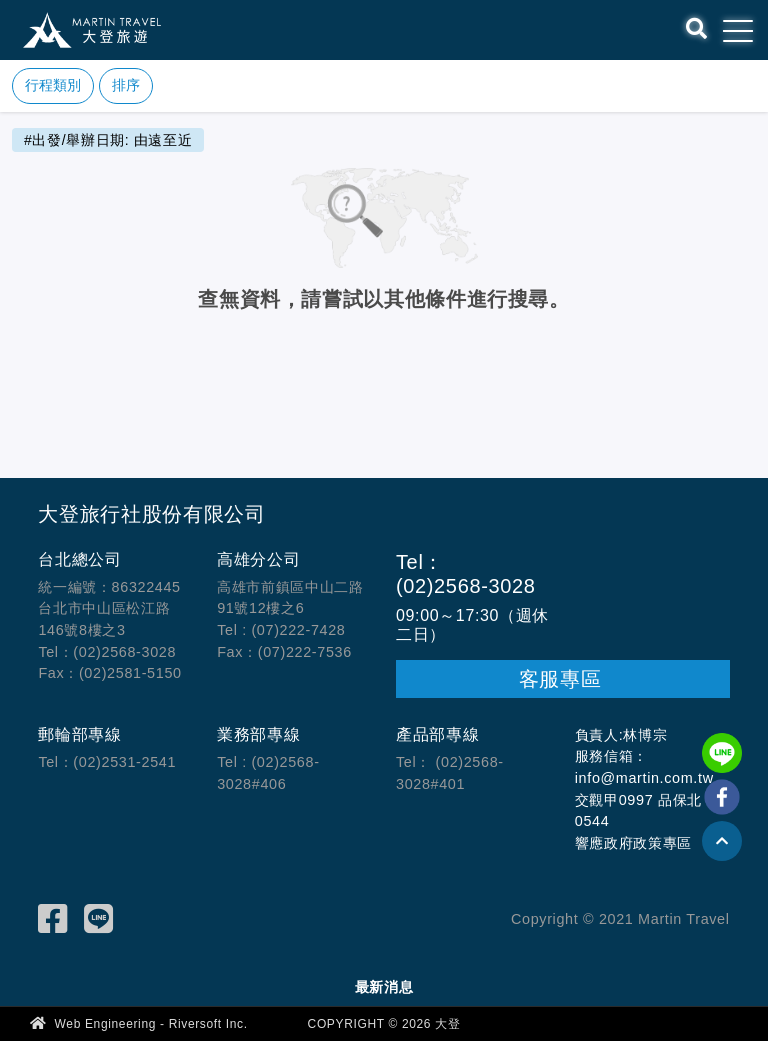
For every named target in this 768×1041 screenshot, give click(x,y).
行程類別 (53, 85)
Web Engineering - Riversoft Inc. (139, 1023)
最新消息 (384, 987)
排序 (126, 85)
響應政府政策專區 (633, 843)
